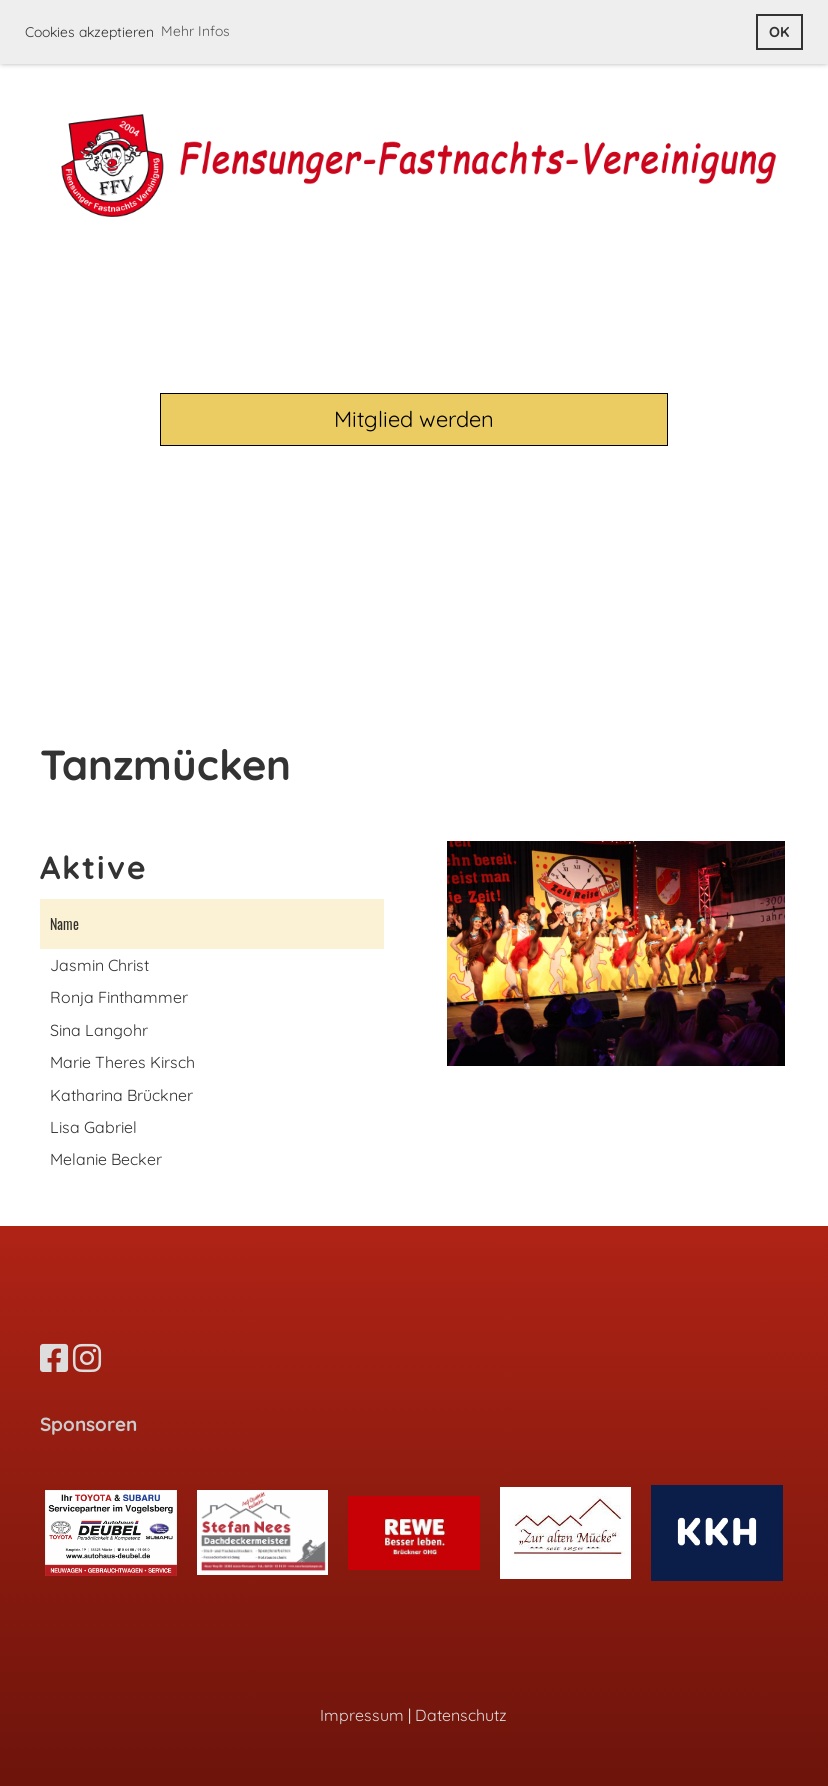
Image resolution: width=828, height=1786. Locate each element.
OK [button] (779, 32)
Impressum (362, 1715)
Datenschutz (461, 1715)
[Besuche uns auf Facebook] (54, 1358)
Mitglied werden (413, 419)
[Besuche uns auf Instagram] (87, 1358)
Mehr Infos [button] (195, 31)
